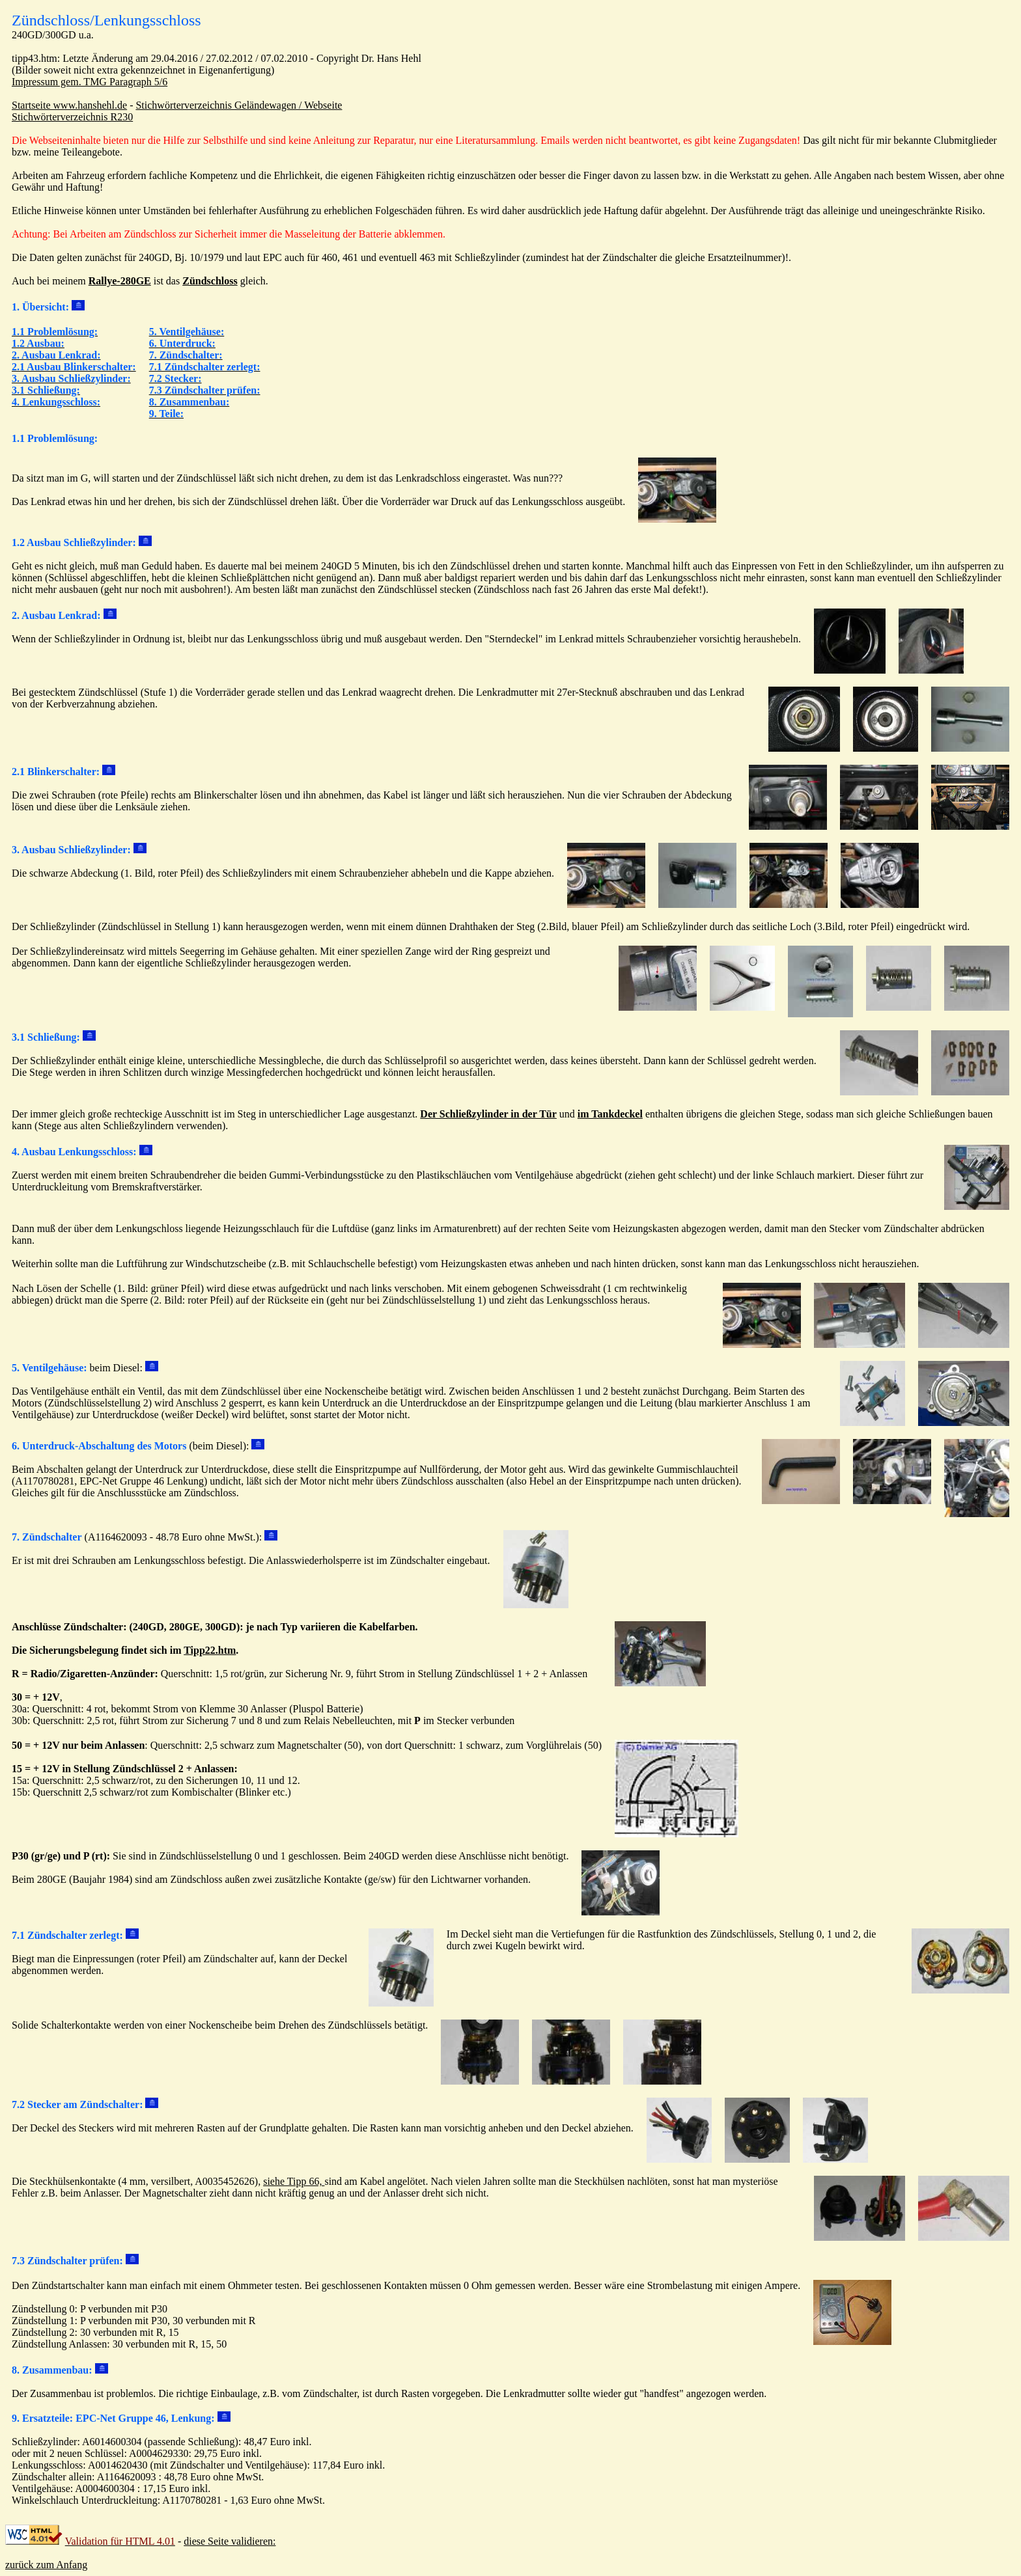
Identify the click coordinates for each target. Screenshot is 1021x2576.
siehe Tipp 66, (293, 2181)
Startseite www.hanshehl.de (69, 105)
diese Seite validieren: (229, 2541)
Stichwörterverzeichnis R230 (72, 116)
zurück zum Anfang (46, 2564)
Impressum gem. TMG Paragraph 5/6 (89, 81)
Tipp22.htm (210, 1650)
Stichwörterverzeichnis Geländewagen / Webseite (238, 105)
